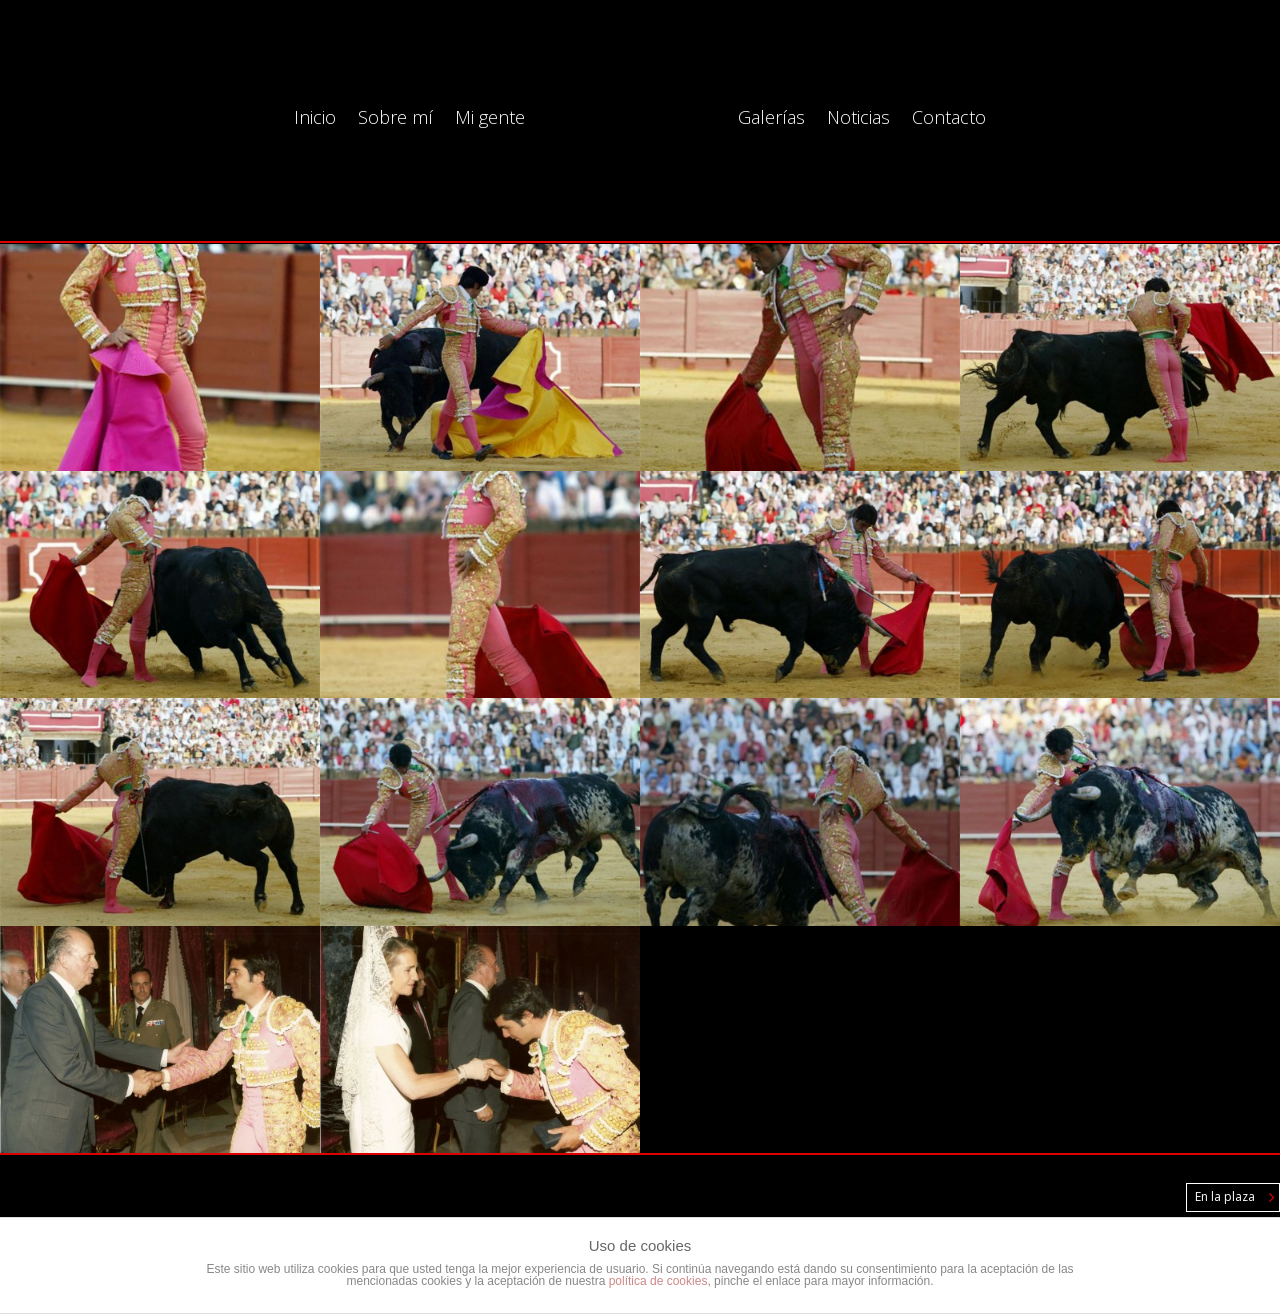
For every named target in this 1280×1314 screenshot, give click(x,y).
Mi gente (490, 119)
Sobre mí (395, 119)
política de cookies (658, 1281)
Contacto (949, 119)
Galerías (771, 119)
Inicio (315, 119)
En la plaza (1225, 1196)
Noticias (858, 119)
